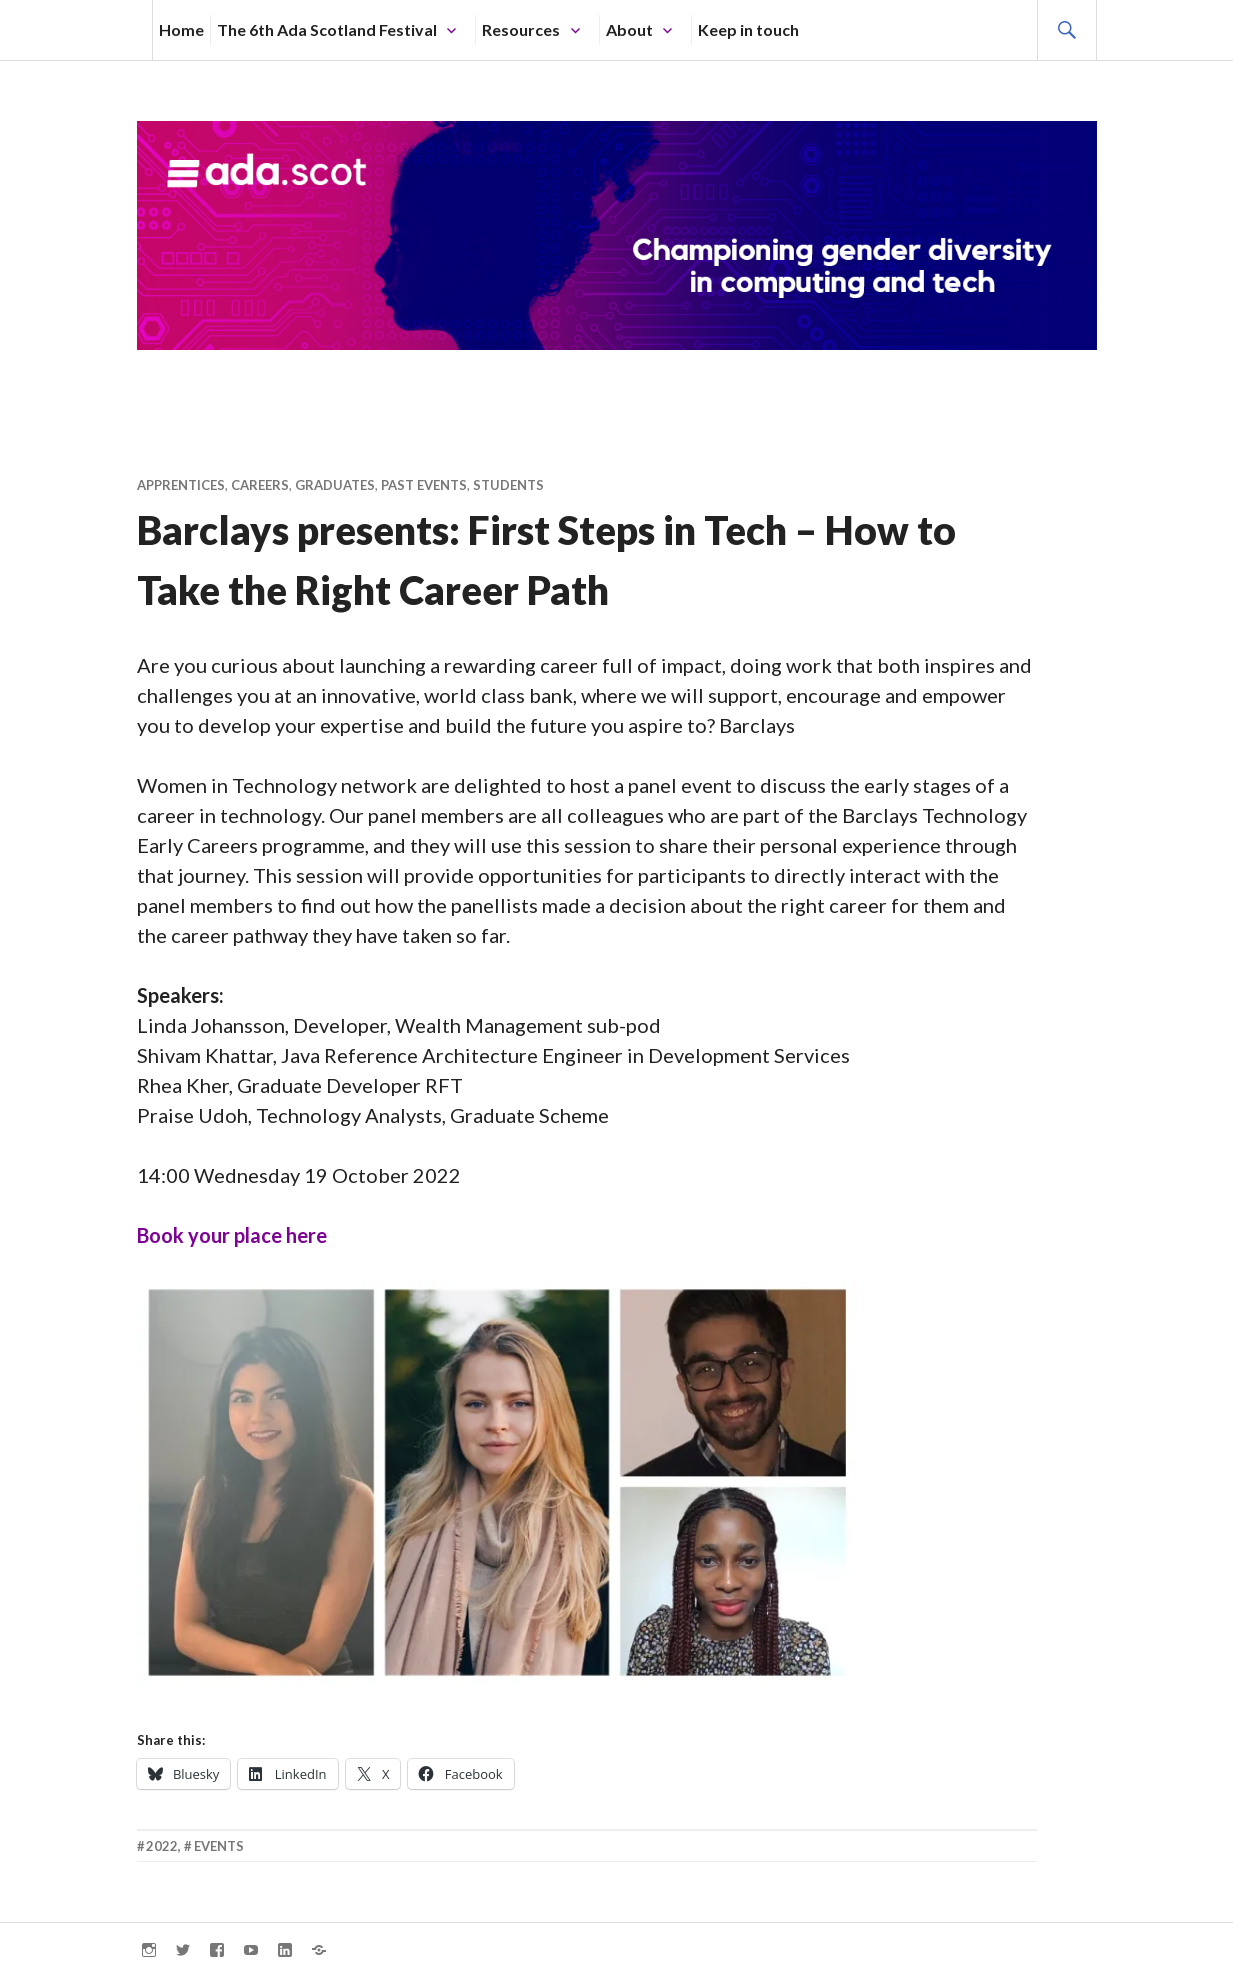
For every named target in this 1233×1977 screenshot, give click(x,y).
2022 (162, 1846)
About (629, 29)
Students (508, 485)
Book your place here (232, 1235)
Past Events (424, 485)
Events (219, 1846)
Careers (260, 485)
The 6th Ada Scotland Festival (327, 29)
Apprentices (181, 485)
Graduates (335, 485)
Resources (521, 29)
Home (181, 29)
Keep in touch (748, 29)
